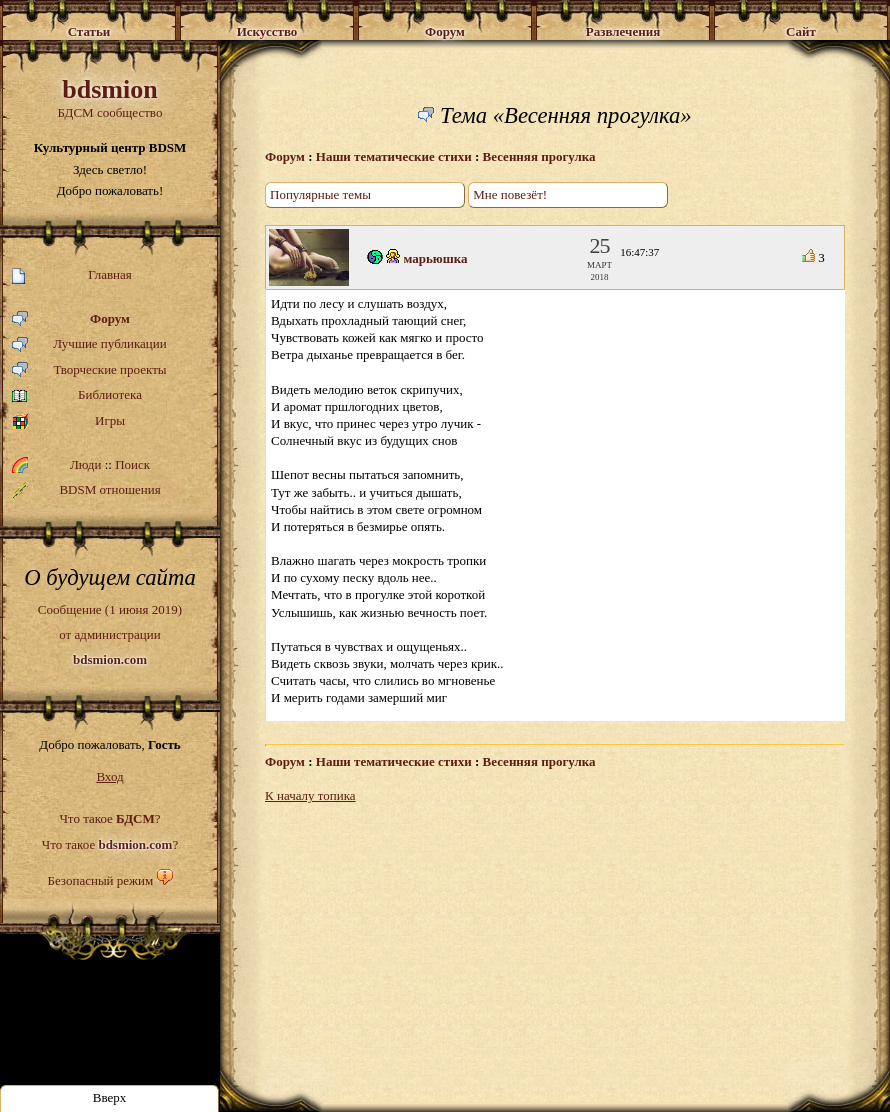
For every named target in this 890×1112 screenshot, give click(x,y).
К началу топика (310, 795)
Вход (109, 776)
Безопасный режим (100, 880)
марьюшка (436, 258)
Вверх (110, 1097)
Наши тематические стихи (394, 156)
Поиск (132, 464)
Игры (68, 421)
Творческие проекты (89, 370)
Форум (71, 319)
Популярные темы (320, 194)
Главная (72, 275)
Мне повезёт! (510, 194)
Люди (85, 464)
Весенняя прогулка (539, 156)
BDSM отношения (86, 490)
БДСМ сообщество (110, 97)
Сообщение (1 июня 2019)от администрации (110, 634)
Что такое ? (109, 818)
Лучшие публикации (89, 344)
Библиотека (77, 395)
